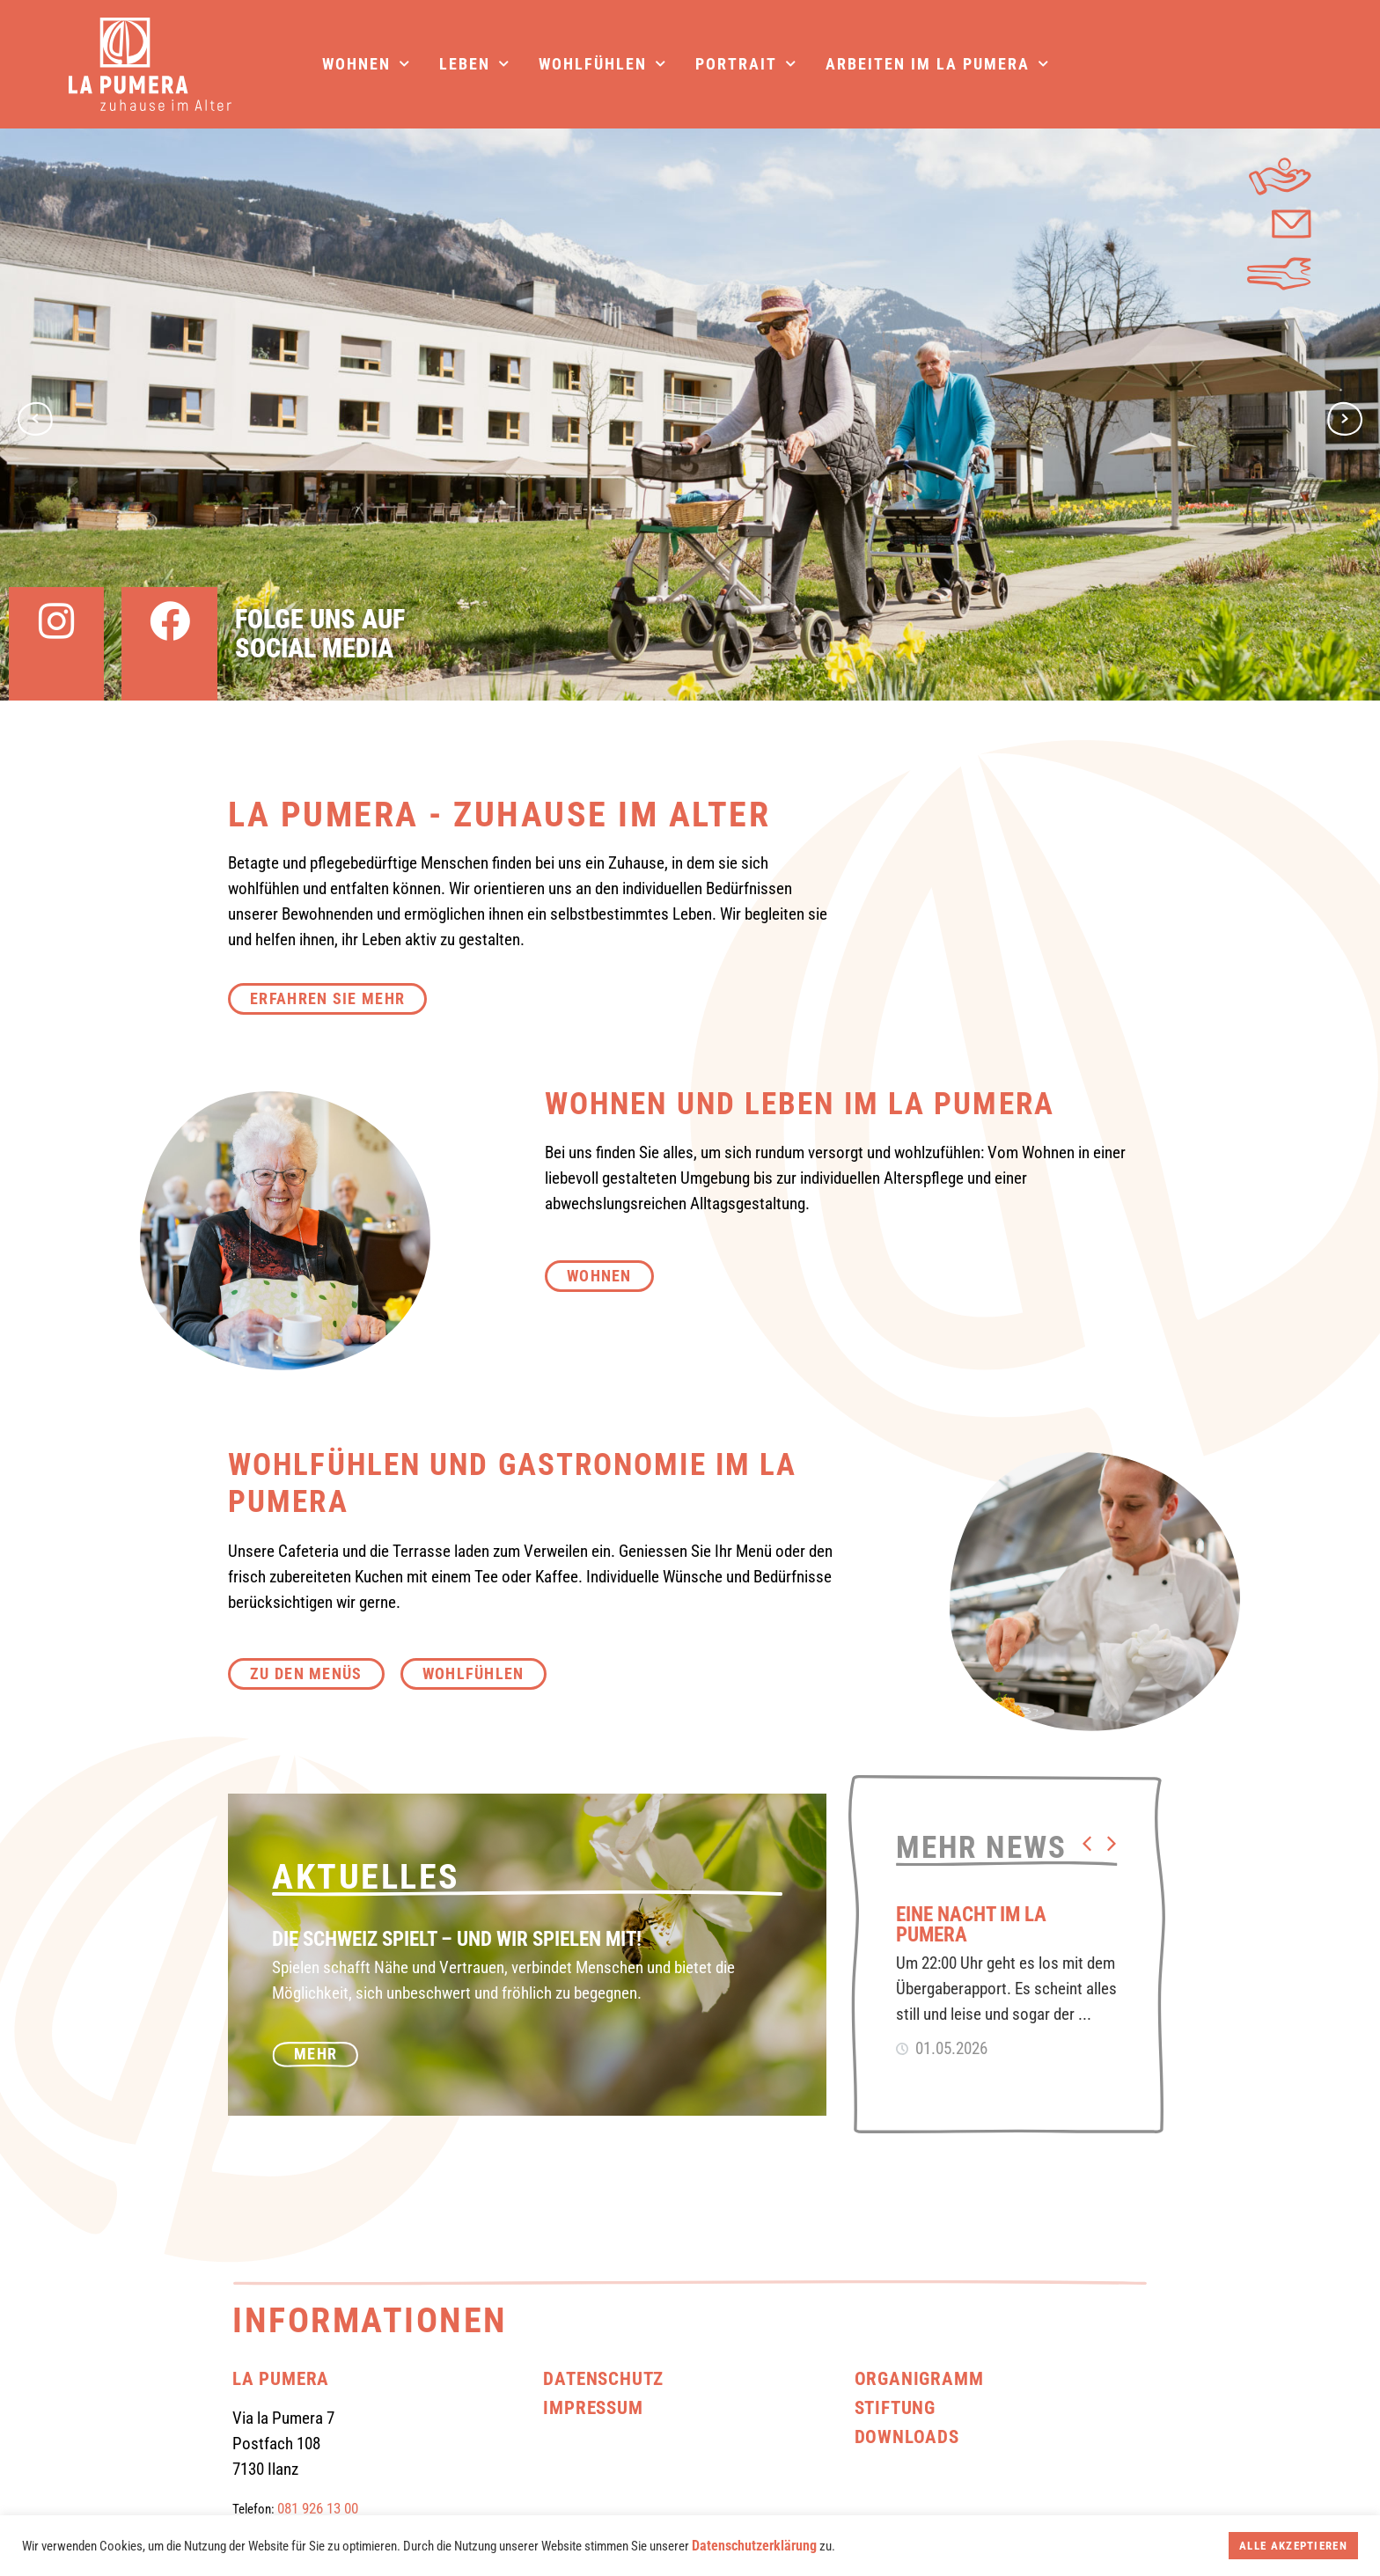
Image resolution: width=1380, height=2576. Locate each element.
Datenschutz (603, 2378)
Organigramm (919, 2378)
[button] (1087, 1844)
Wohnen (366, 64)
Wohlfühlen (603, 64)
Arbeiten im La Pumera (938, 64)
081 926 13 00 (317, 2508)
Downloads (907, 2437)
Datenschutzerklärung (754, 2545)
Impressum (592, 2407)
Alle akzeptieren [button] (1293, 2545)
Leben (474, 64)
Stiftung (895, 2407)
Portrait (746, 64)
